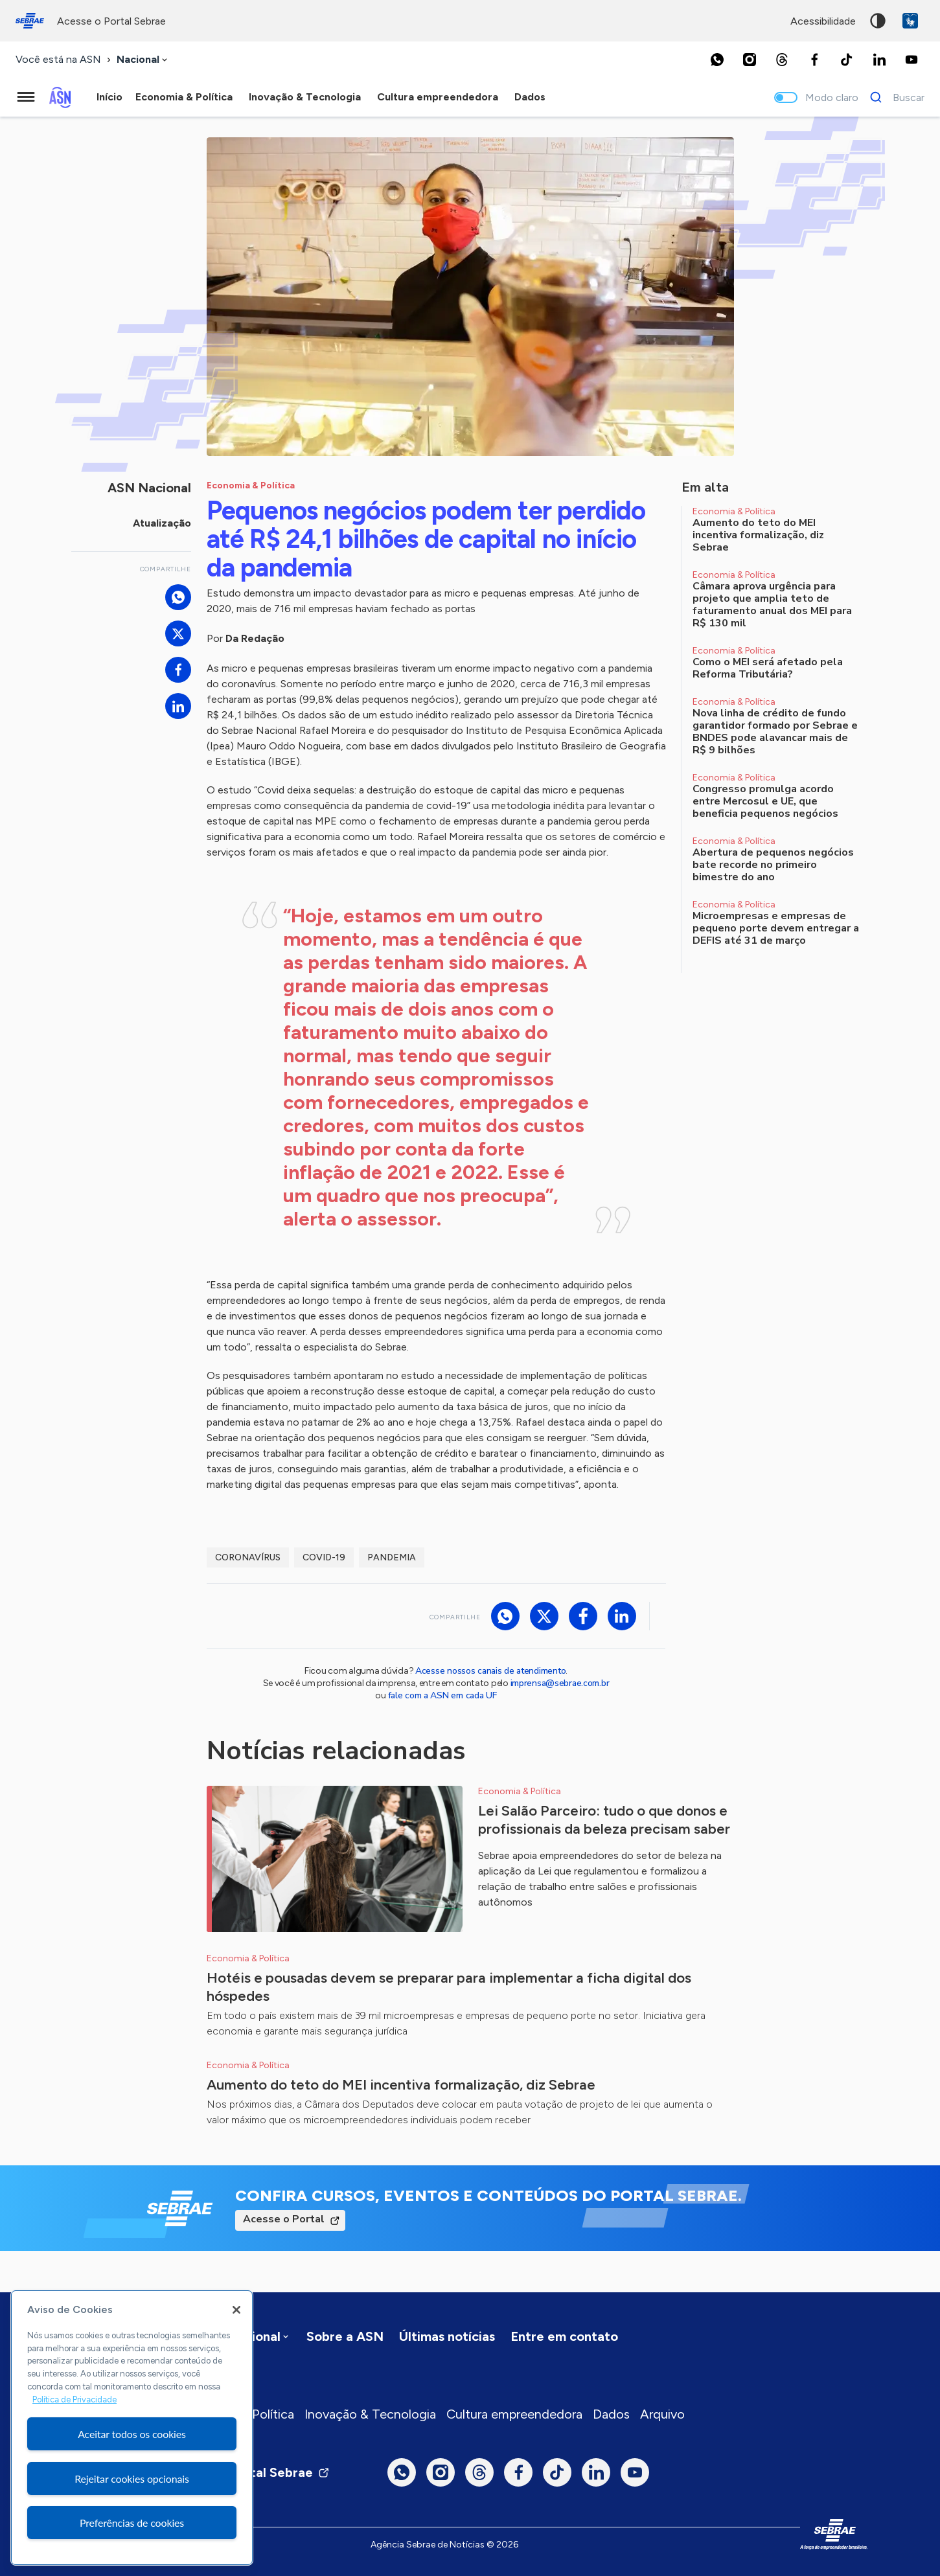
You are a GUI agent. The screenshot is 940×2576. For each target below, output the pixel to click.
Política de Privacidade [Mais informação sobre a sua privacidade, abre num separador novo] (74, 2399)
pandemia (391, 1557)
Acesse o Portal (284, 2219)
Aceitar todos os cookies (132, 2434)
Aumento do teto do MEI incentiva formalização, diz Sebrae (401, 2084)
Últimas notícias (447, 2336)
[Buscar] (893, 97)
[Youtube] (911, 60)
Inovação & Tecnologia (370, 2414)
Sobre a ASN (345, 2336)
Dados (611, 2414)
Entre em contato (564, 2336)
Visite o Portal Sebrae (254, 2472)
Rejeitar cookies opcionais (132, 2478)
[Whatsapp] (717, 60)
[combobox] (143, 60)
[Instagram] (749, 60)
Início (109, 97)
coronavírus (248, 1557)
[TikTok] (847, 60)
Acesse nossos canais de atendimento (490, 1671)
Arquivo (662, 2414)
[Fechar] (236, 2310)
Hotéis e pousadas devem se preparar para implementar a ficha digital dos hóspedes (449, 1987)
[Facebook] (814, 60)
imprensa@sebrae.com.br (560, 1683)
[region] (131, 2428)
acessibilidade (823, 21)
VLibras (910, 20)
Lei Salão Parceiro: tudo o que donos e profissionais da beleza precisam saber (604, 1820)
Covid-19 (324, 1557)
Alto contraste (878, 20)
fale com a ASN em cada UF (442, 1695)
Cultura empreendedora (514, 2414)
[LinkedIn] (879, 60)
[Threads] (782, 60)
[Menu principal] (26, 97)
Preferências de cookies (132, 2522)
